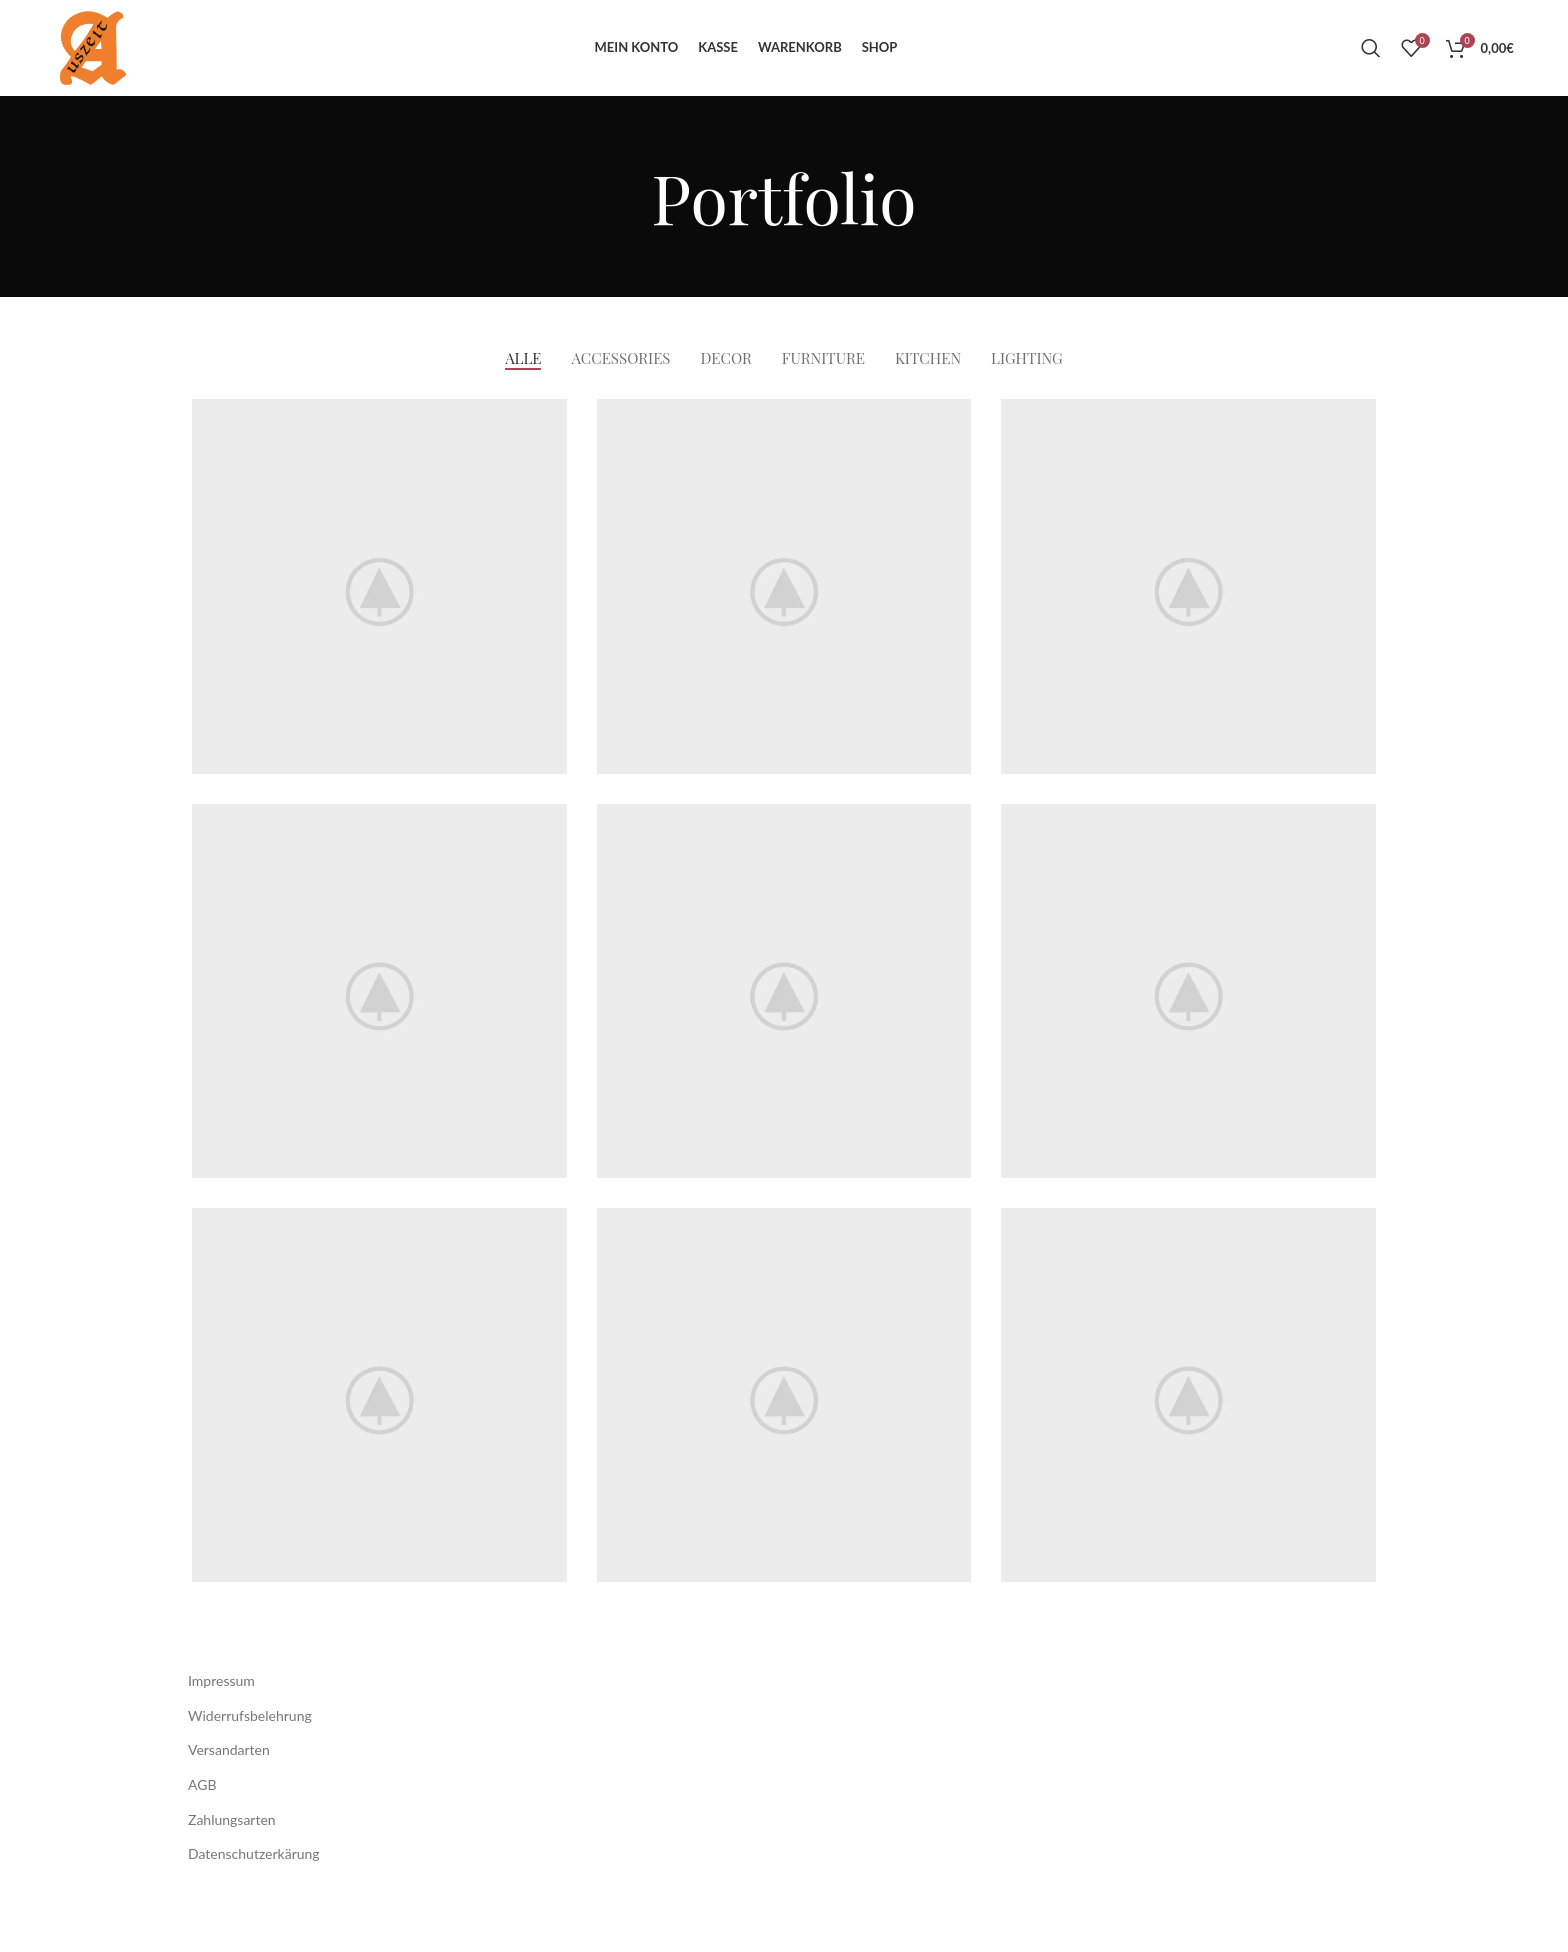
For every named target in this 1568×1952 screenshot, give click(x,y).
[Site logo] (114, 70)
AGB (202, 1832)
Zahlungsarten (232, 1867)
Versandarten (229, 1798)
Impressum (221, 1729)
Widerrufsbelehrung (250, 1763)
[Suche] (1371, 72)
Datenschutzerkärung (254, 1902)
